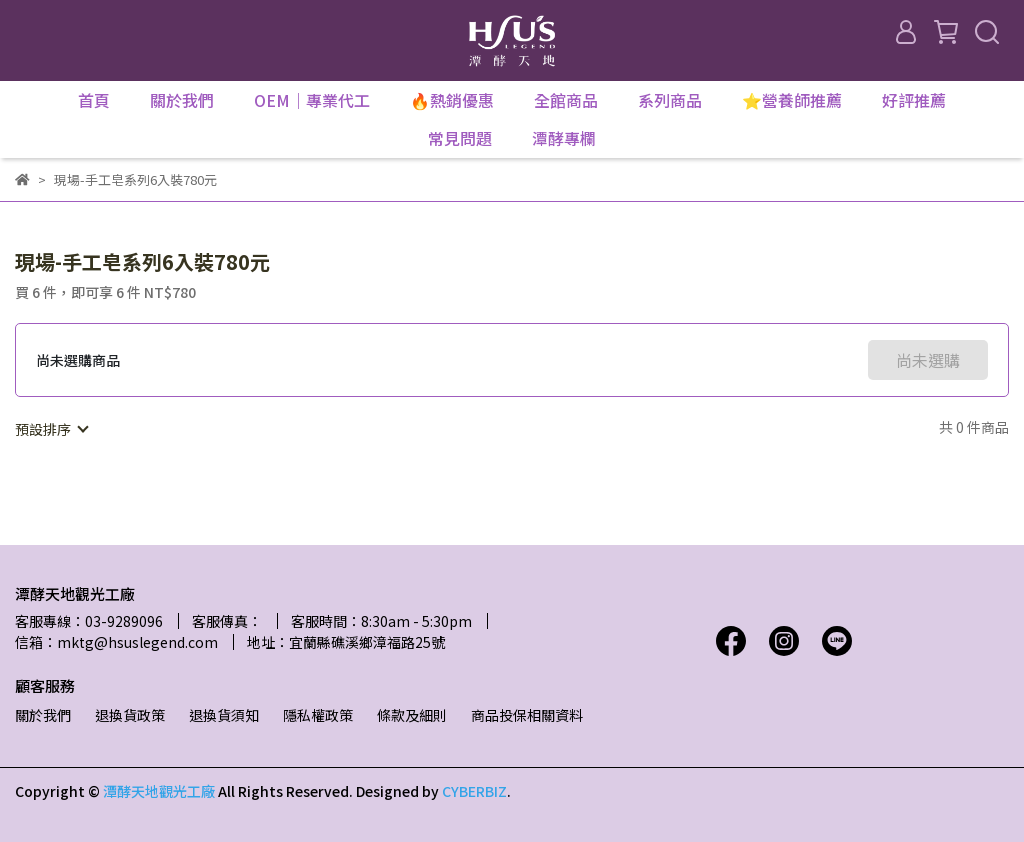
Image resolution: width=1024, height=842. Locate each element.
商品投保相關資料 (527, 715)
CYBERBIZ (474, 791)
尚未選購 (928, 360)
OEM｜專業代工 (312, 100)
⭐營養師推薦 (792, 100)
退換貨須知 (224, 715)
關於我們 (43, 715)
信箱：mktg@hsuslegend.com (116, 642)
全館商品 (566, 100)
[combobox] (51, 429)
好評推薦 (914, 100)
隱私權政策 (318, 715)
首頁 (94, 100)
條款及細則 (412, 715)
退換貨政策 (130, 715)
